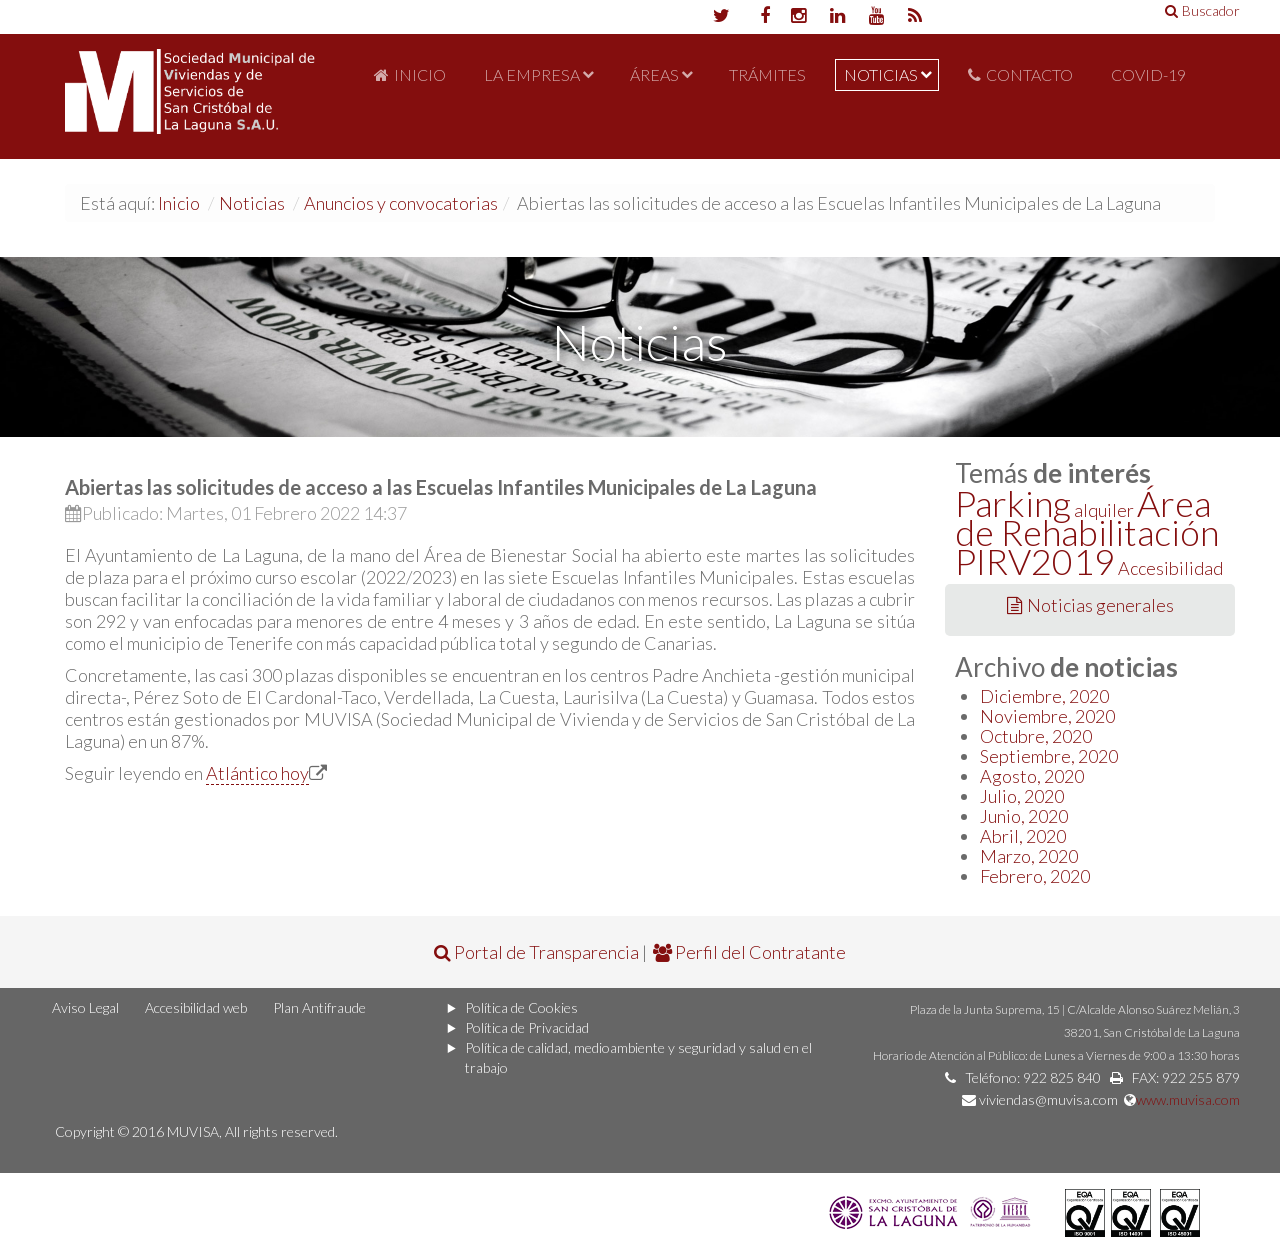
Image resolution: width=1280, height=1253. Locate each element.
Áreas (654, 74)
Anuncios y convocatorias (401, 203)
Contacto (1029, 74)
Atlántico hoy (257, 773)
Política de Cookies (521, 1007)
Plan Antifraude (319, 1007)
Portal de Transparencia (536, 952)
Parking (1013, 503)
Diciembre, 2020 (1044, 696)
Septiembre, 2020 (1049, 756)
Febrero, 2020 (1035, 876)
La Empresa (532, 74)
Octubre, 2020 (1036, 736)
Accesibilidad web (196, 1007)
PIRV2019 (1035, 561)
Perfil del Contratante (749, 952)
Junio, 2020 (1024, 816)
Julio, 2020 (1022, 796)
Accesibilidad (1170, 568)
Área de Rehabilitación (1087, 517)
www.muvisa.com (1188, 1099)
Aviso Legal (85, 1007)
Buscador (1202, 10)
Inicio (420, 74)
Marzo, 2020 (1029, 856)
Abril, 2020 (1023, 836)
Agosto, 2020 (1032, 776)
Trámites (767, 74)
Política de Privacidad (527, 1027)
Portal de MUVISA (190, 96)
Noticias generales (1090, 605)
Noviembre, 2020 (1047, 716)
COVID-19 (1148, 74)
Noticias (881, 74)
